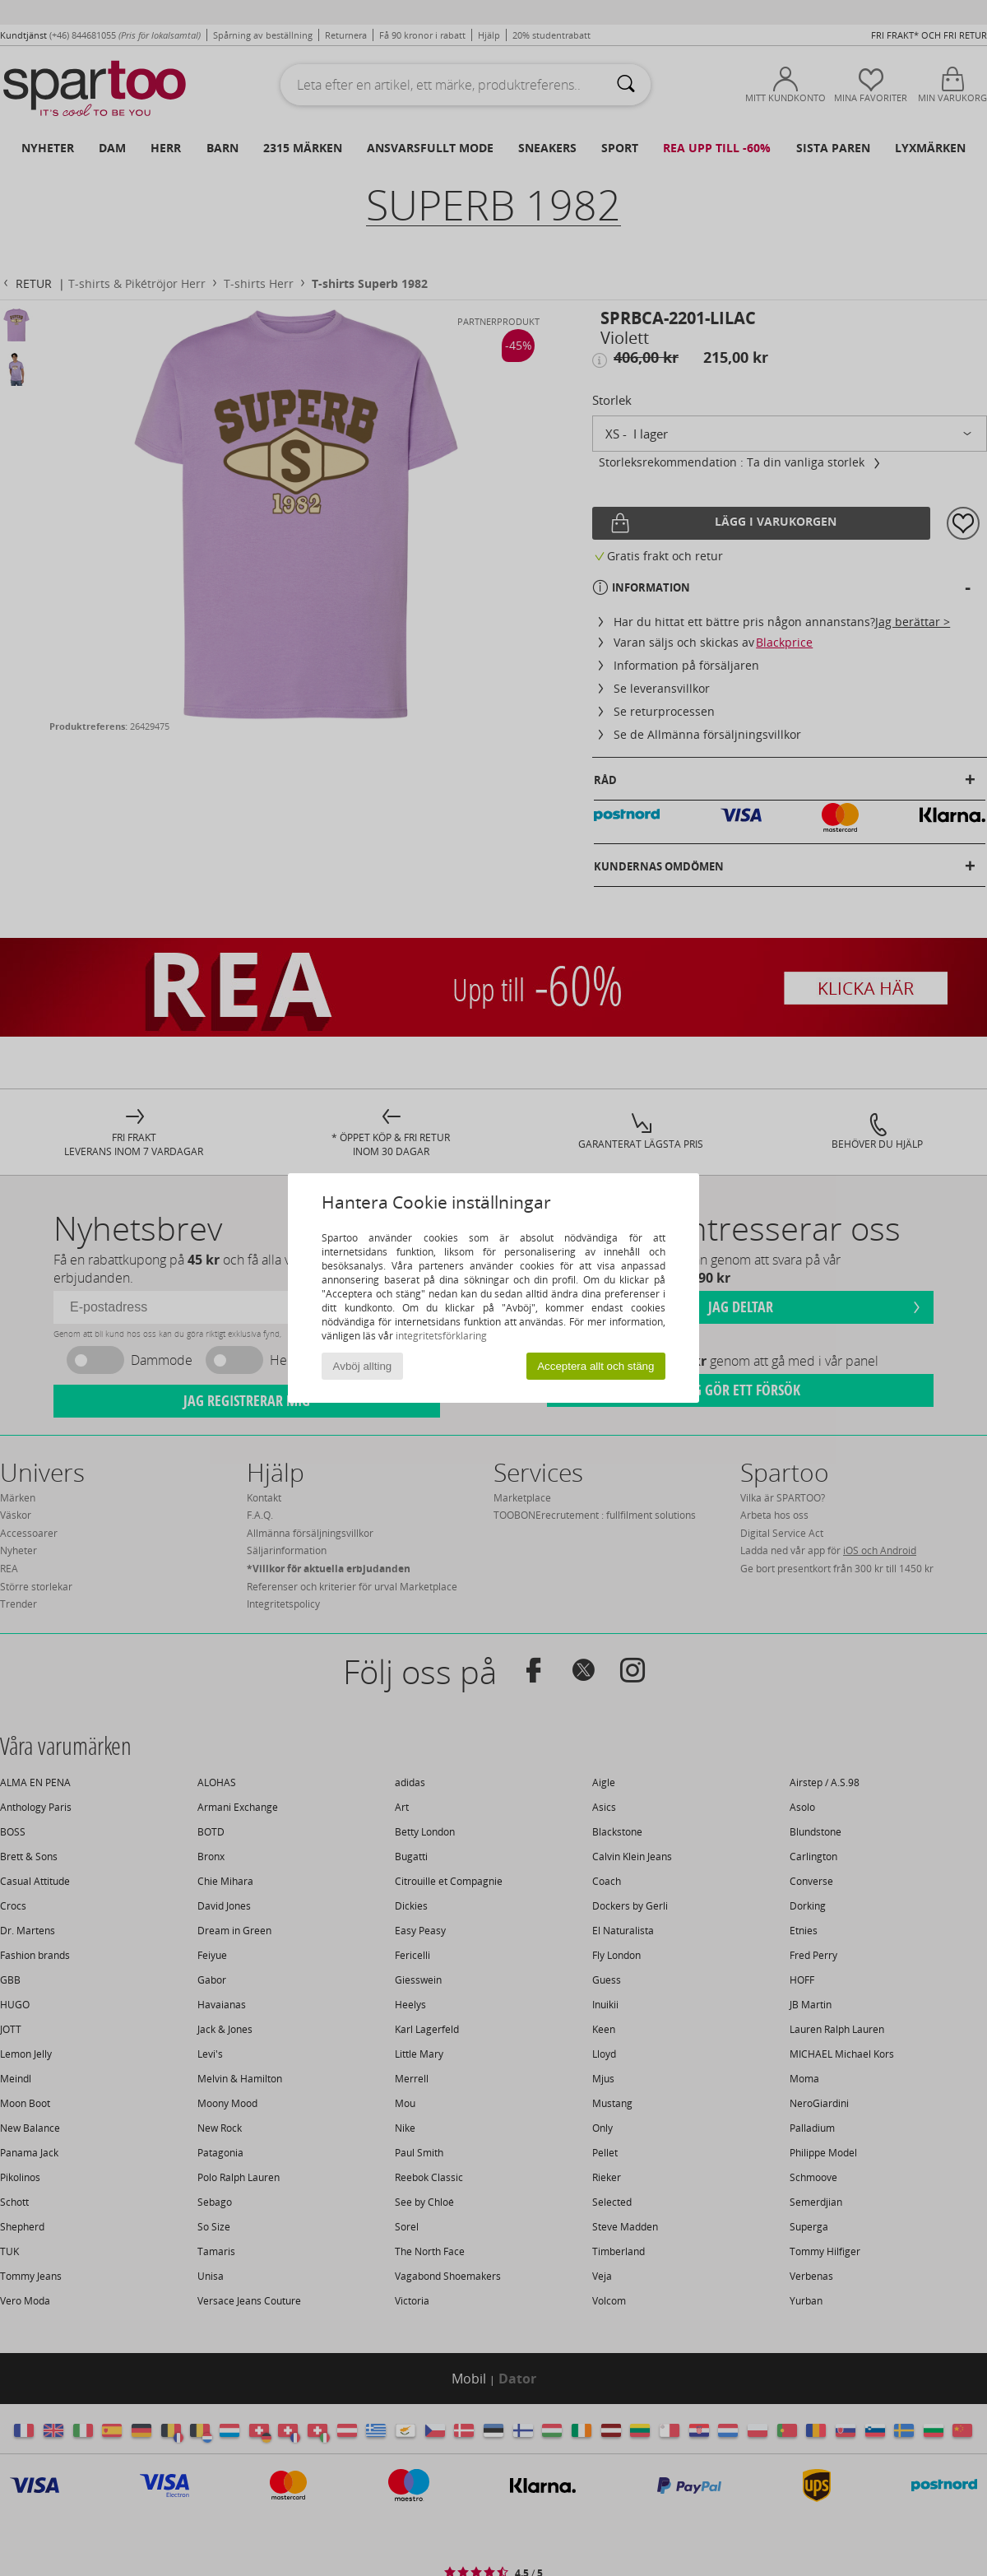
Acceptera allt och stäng (595, 1366)
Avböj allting (362, 1366)
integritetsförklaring (441, 1336)
